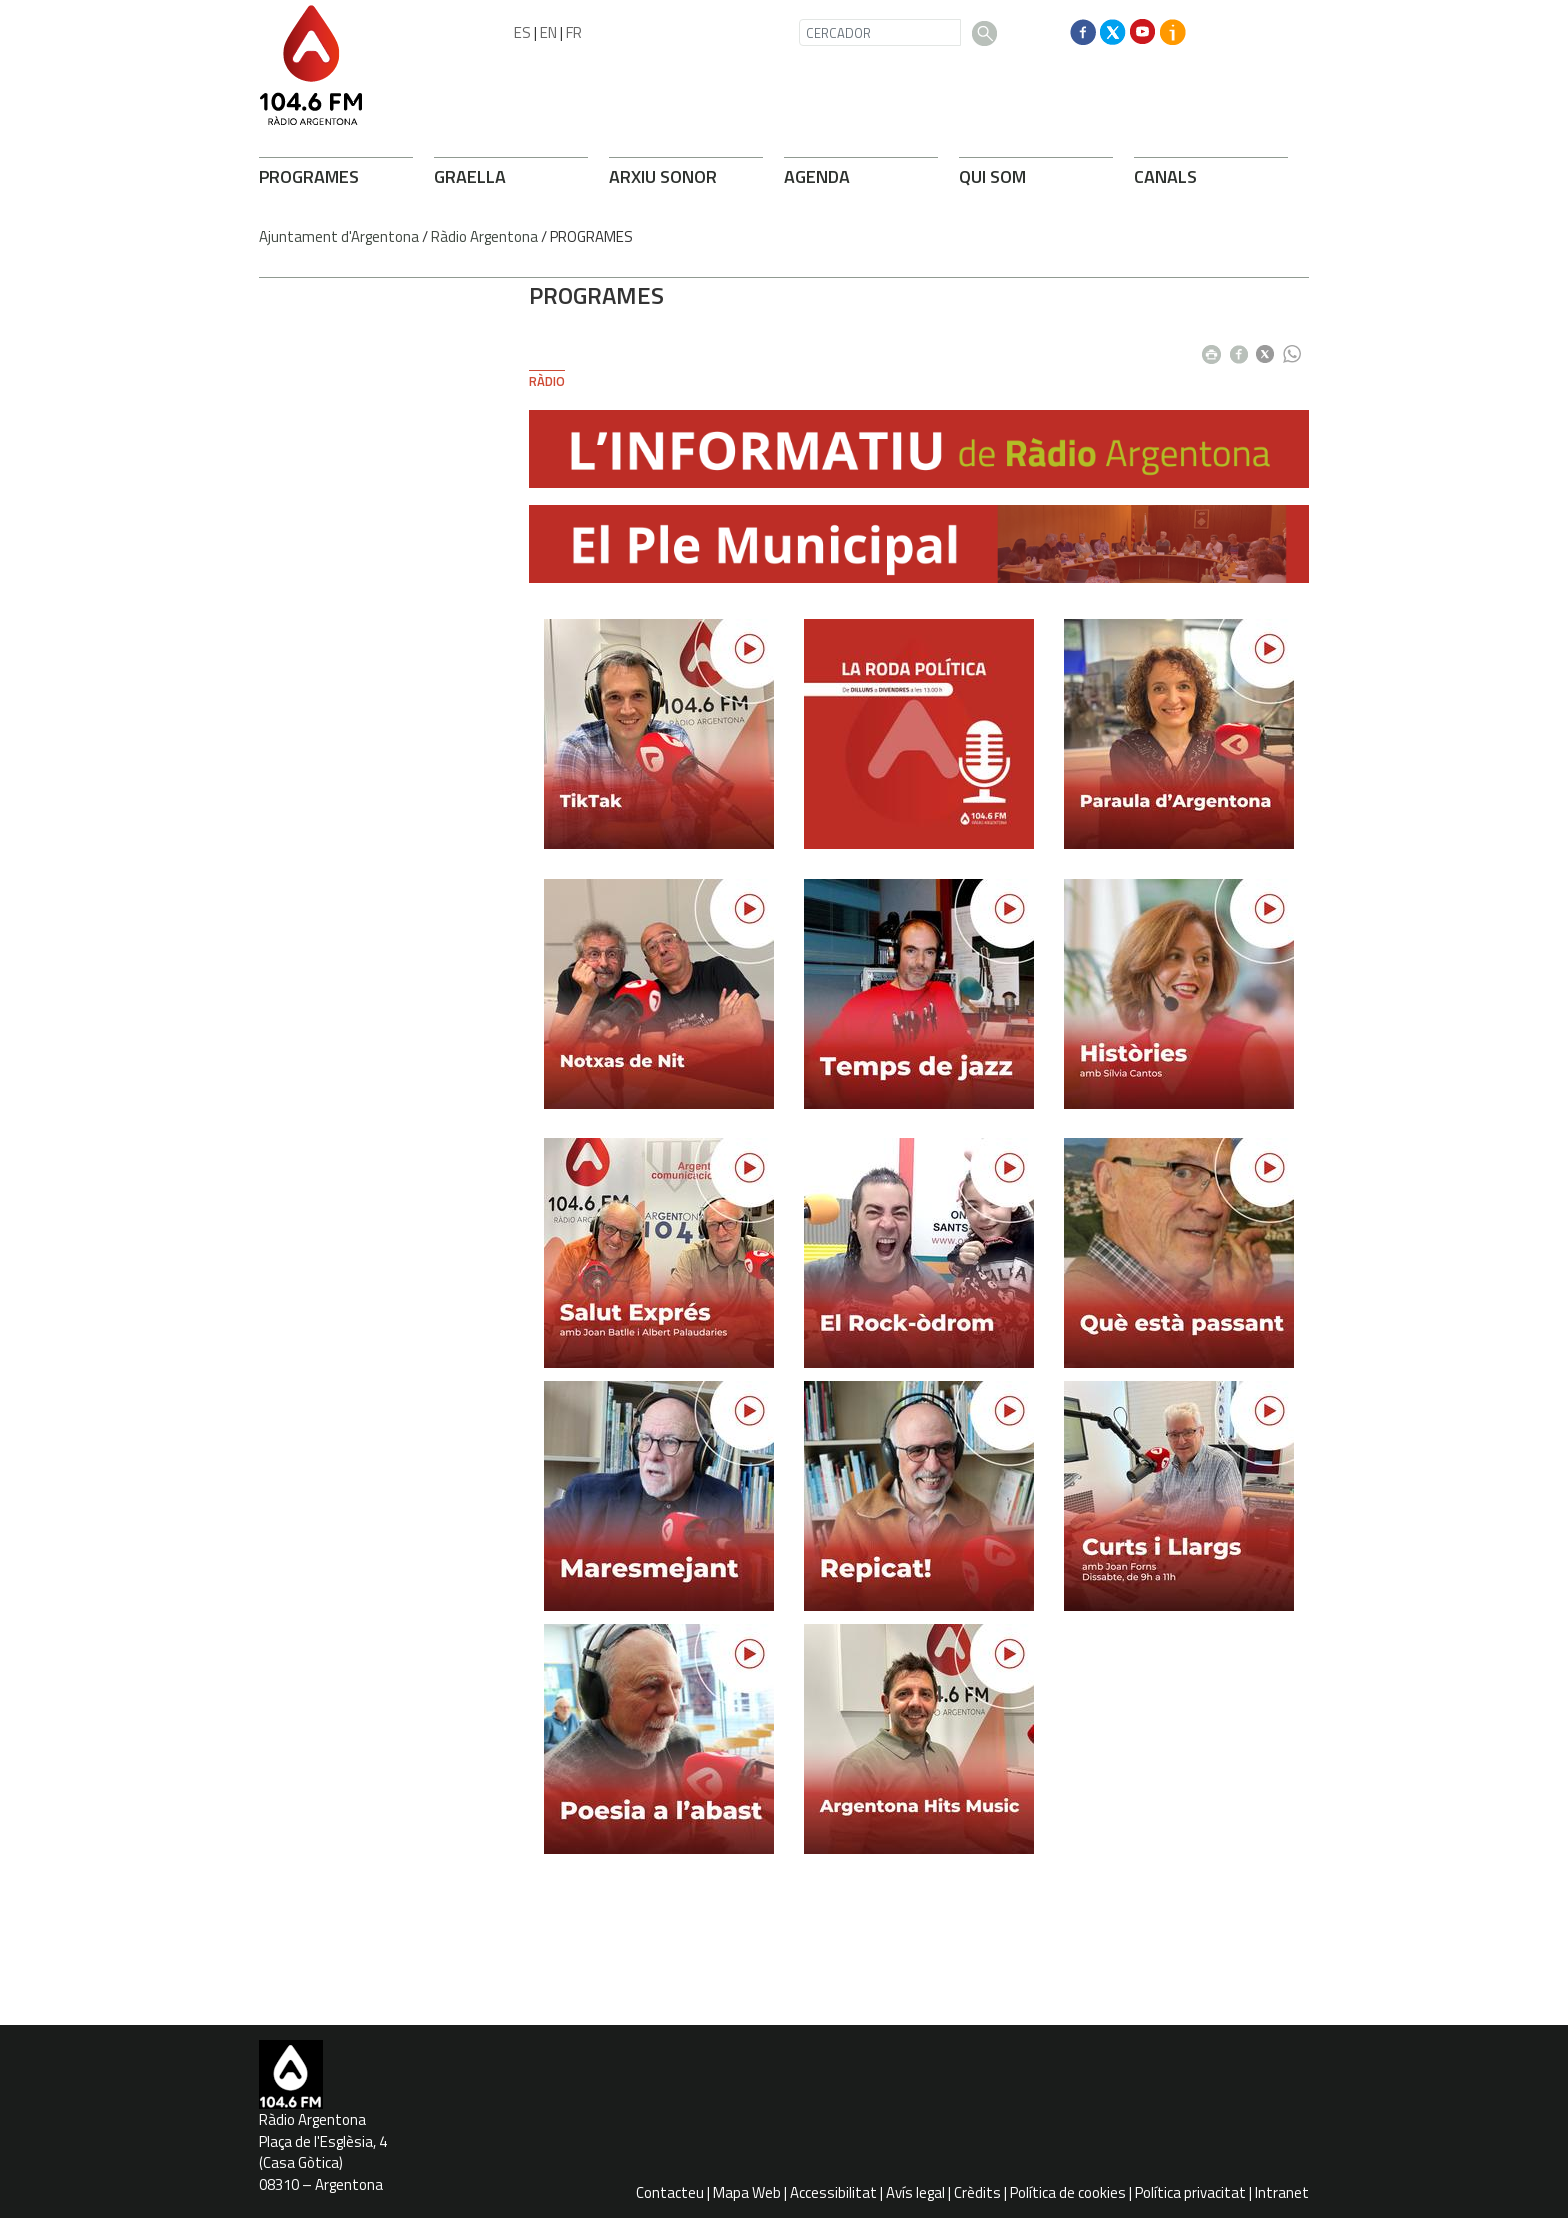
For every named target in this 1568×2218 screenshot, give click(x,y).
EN (548, 32)
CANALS (1165, 176)
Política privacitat (1190, 2192)
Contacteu (670, 2192)
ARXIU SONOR (663, 176)
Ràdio (547, 381)
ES (522, 32)
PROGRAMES (309, 176)
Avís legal (915, 2192)
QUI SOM (992, 176)
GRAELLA (470, 176)
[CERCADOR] (880, 32)
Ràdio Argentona (484, 236)
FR (574, 32)
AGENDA (817, 176)
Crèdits (977, 2192)
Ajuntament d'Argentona (339, 236)
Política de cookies (1068, 2192)
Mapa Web (747, 2192)
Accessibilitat (833, 2192)
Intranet (1282, 2192)
